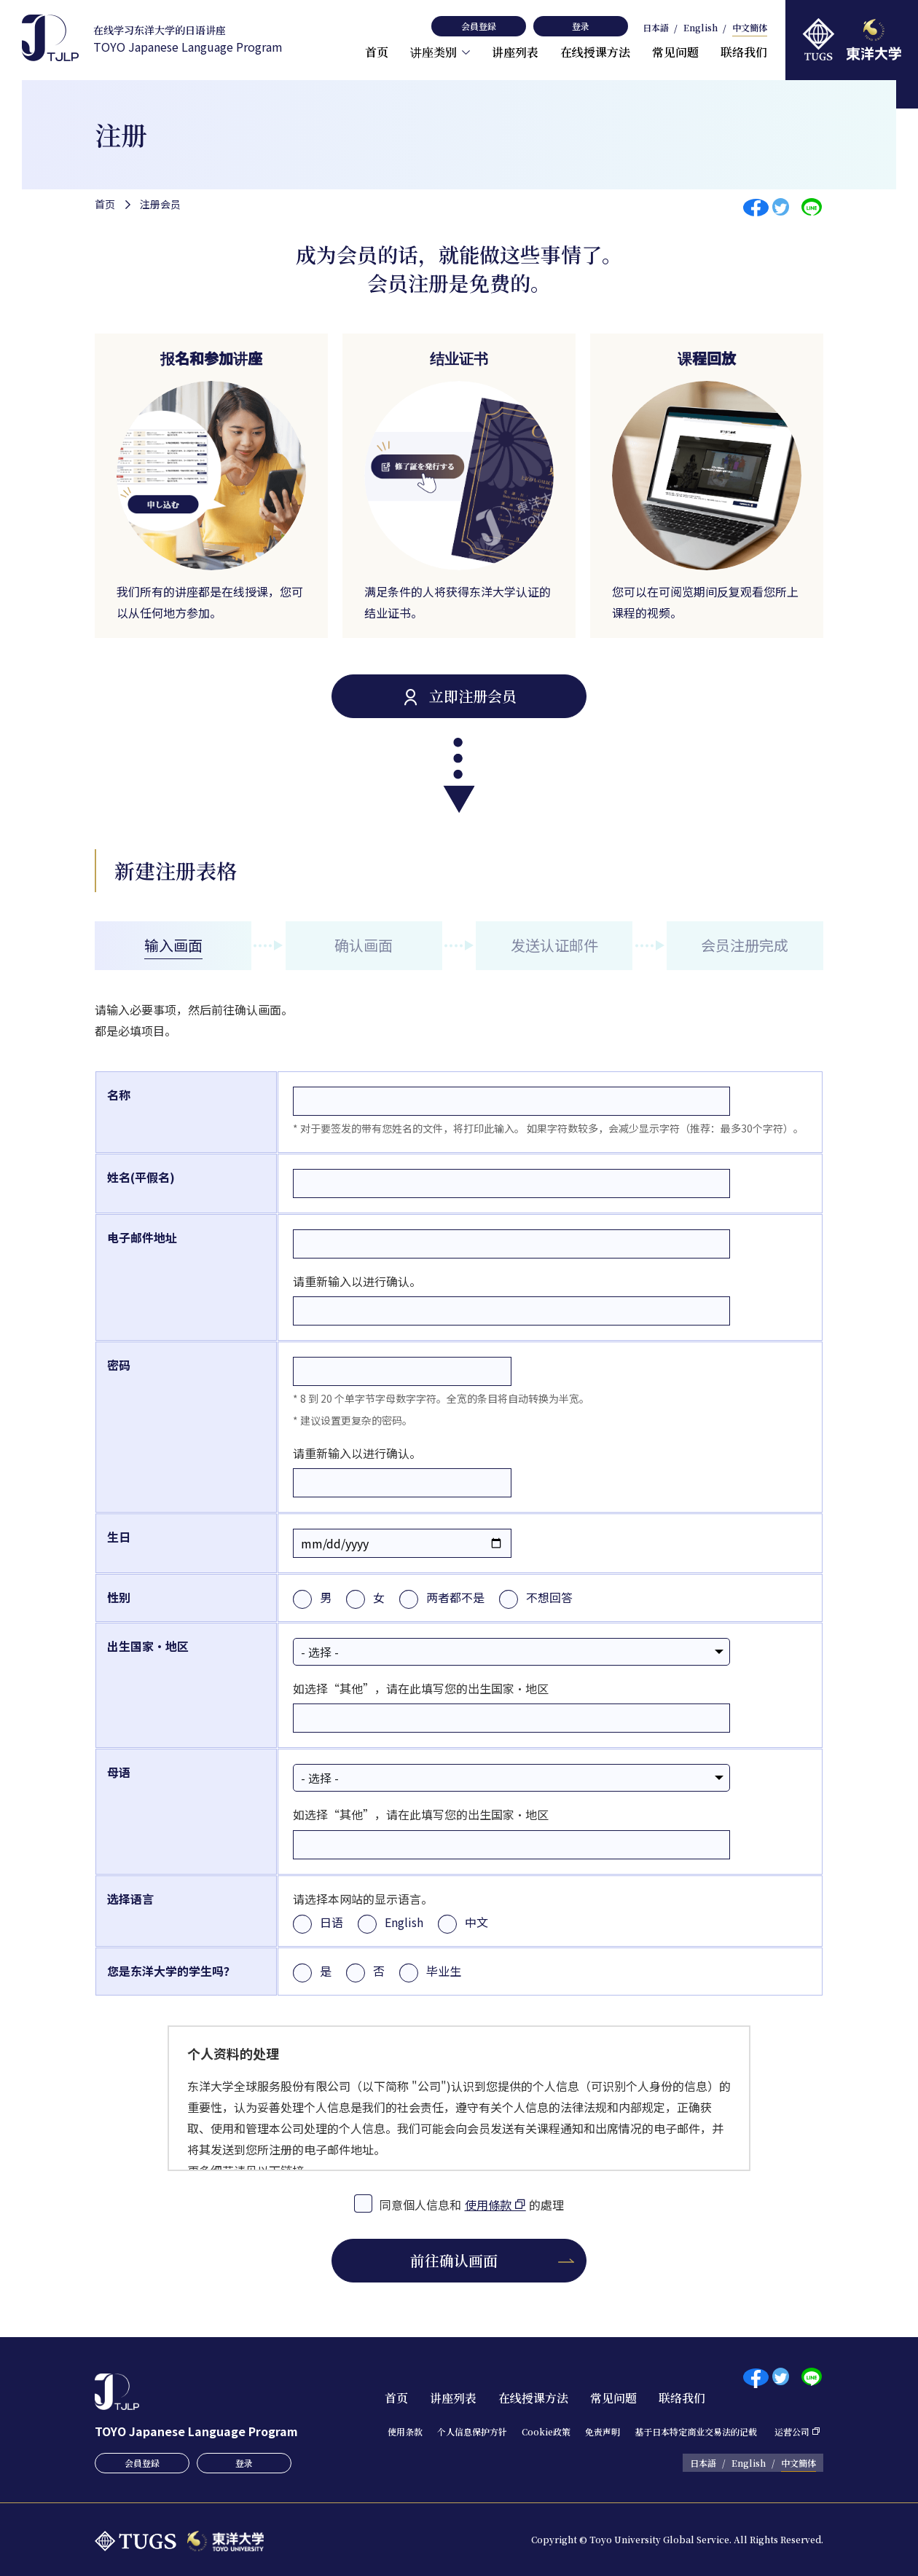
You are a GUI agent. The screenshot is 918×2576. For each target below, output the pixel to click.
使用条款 (405, 2431)
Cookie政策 (546, 2431)
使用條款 (488, 2204)
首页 (376, 52)
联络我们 (744, 52)
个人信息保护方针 (472, 2431)
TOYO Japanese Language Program (188, 39)
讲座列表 (515, 52)
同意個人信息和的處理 (472, 2203)
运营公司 (791, 2431)
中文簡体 (749, 28)
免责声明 (602, 2431)
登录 (580, 26)
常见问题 (675, 52)
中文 (476, 1922)
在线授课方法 (595, 52)
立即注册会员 (473, 695)
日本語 (656, 28)
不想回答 (549, 1597)
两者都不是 (455, 1597)
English (700, 28)
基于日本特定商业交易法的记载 (696, 2431)
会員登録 (478, 26)
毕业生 (443, 1971)
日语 (331, 1922)
